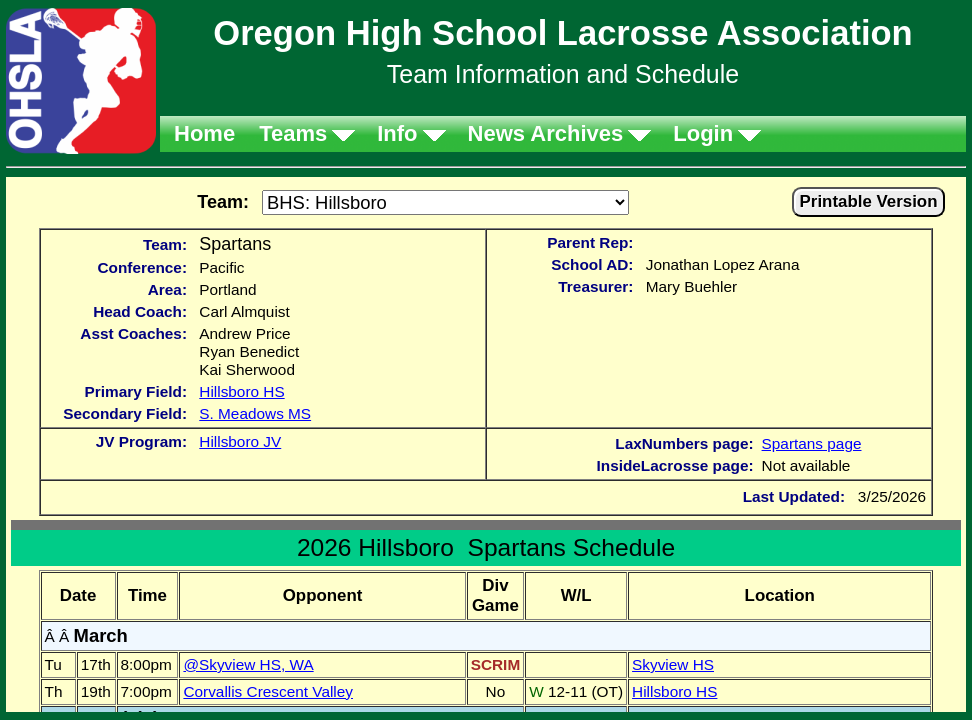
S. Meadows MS (255, 413)
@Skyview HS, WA (248, 664)
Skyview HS (673, 664)
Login (703, 133)
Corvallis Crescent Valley (268, 691)
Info (397, 133)
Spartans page (812, 443)
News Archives (546, 133)
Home (204, 133)
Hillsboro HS (241, 391)
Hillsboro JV (240, 441)
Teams (293, 133)
